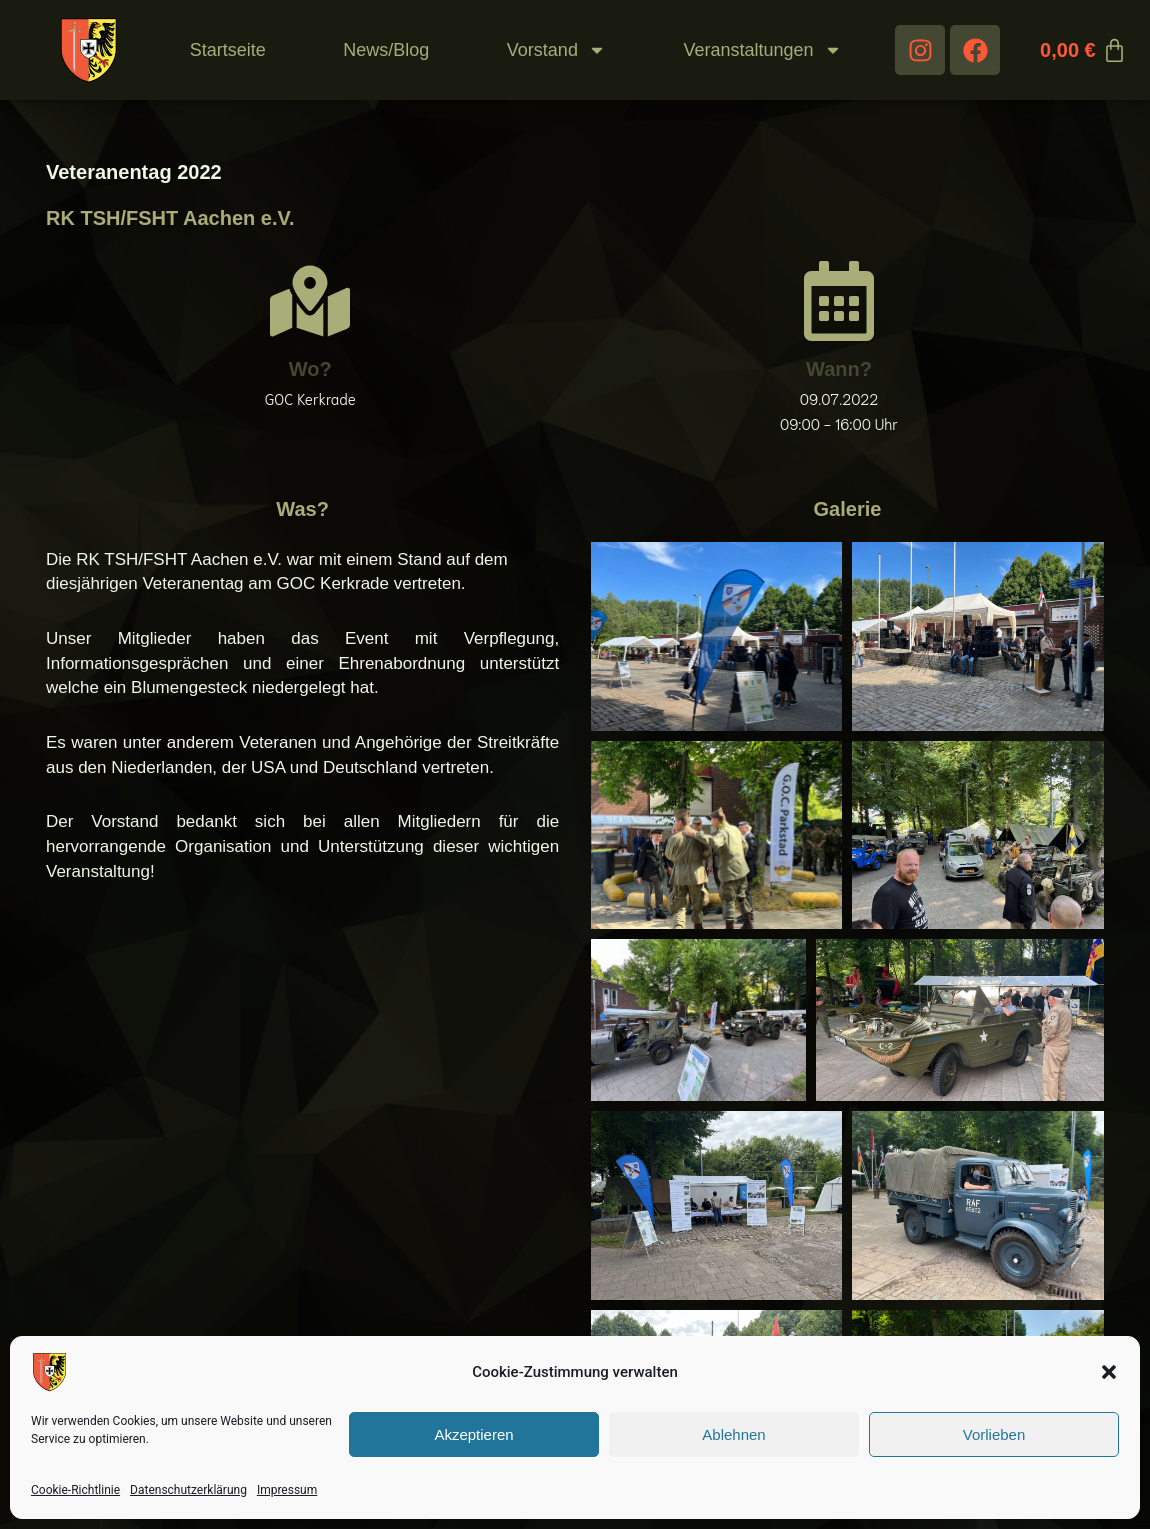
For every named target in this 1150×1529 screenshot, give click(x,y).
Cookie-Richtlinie (75, 1490)
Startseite (228, 50)
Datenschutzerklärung (188, 1490)
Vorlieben (994, 1434)
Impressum (287, 1490)
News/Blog (386, 50)
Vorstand (556, 50)
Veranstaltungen (762, 50)
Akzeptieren (473, 1434)
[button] (1109, 1372)
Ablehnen (733, 1434)
